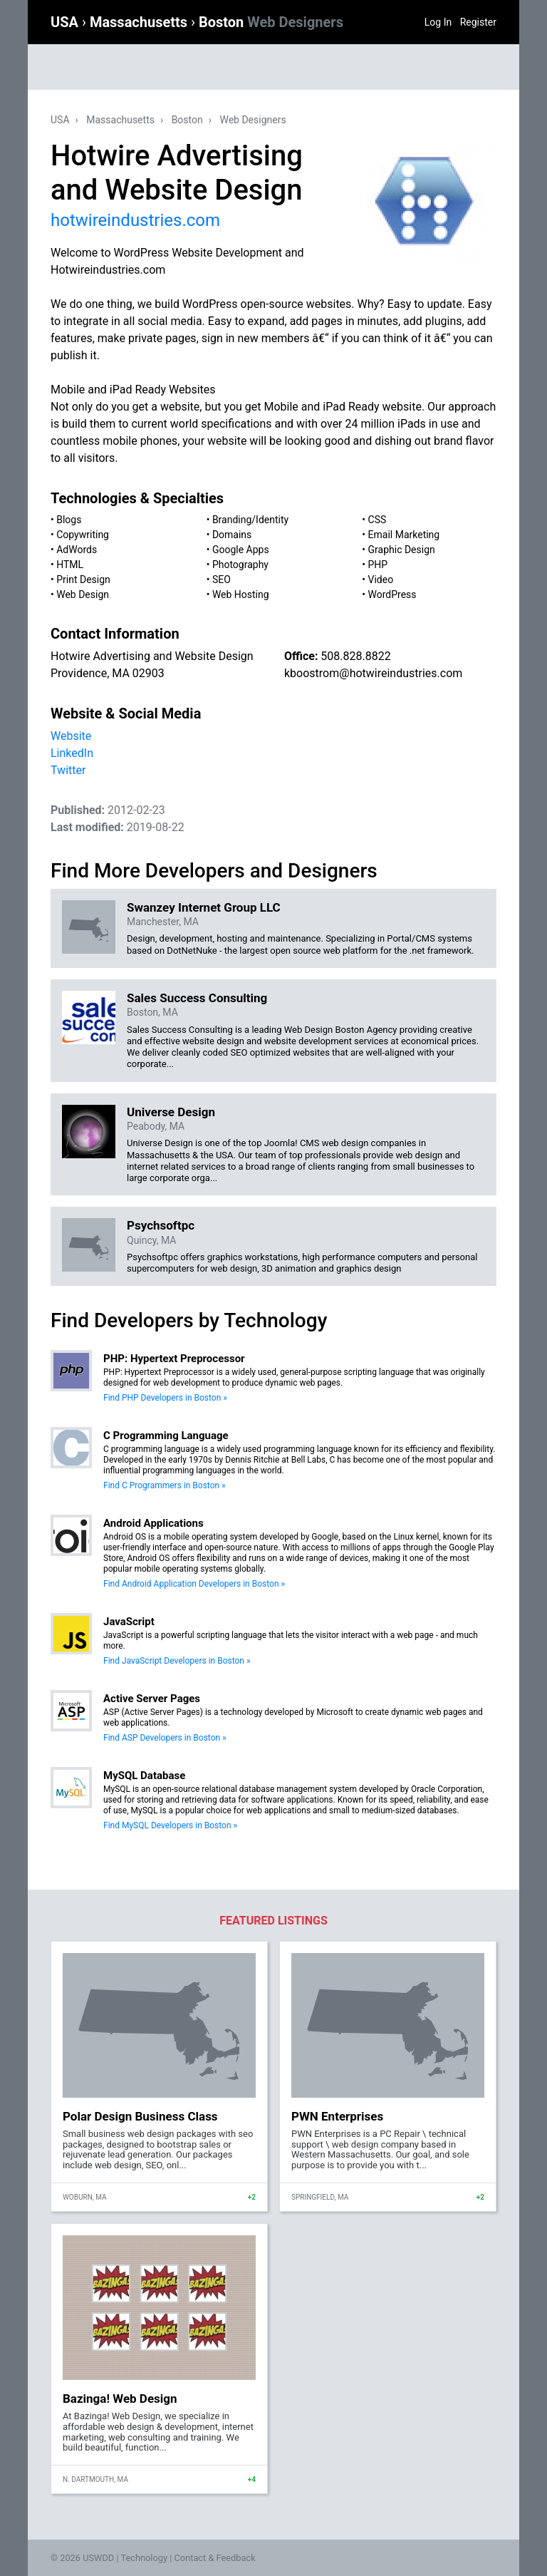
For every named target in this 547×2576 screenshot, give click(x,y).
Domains (231, 534)
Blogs (68, 519)
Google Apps (240, 549)
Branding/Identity (250, 519)
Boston (271, 22)
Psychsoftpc (160, 1225)
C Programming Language (166, 1435)
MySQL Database (144, 1775)
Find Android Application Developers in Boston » (194, 1584)
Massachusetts (140, 22)
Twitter (68, 770)
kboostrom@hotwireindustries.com (373, 673)
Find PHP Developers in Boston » (165, 1398)
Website (71, 736)
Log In (438, 22)
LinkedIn (72, 753)
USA (66, 22)
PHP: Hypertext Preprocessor (174, 1358)
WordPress (392, 594)
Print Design (83, 579)
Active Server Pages (151, 1698)
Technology (143, 2557)
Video (381, 579)
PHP (378, 564)
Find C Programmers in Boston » (164, 1485)
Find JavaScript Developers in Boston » (177, 1661)
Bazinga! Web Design (120, 2398)
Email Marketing (404, 534)
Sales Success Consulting (197, 998)
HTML (69, 564)
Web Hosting (240, 594)
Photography (240, 564)
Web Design (82, 594)
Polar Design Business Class (140, 2116)
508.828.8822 (355, 656)
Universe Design (171, 1112)
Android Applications (153, 1523)
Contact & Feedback (215, 2557)
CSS (377, 519)
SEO (221, 579)
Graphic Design (401, 549)
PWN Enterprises (337, 2116)
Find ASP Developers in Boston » (164, 1738)
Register (478, 22)
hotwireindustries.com (135, 220)
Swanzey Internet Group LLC (204, 907)
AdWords (76, 549)
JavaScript (129, 1621)
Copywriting (82, 534)
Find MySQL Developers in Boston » (170, 1825)
